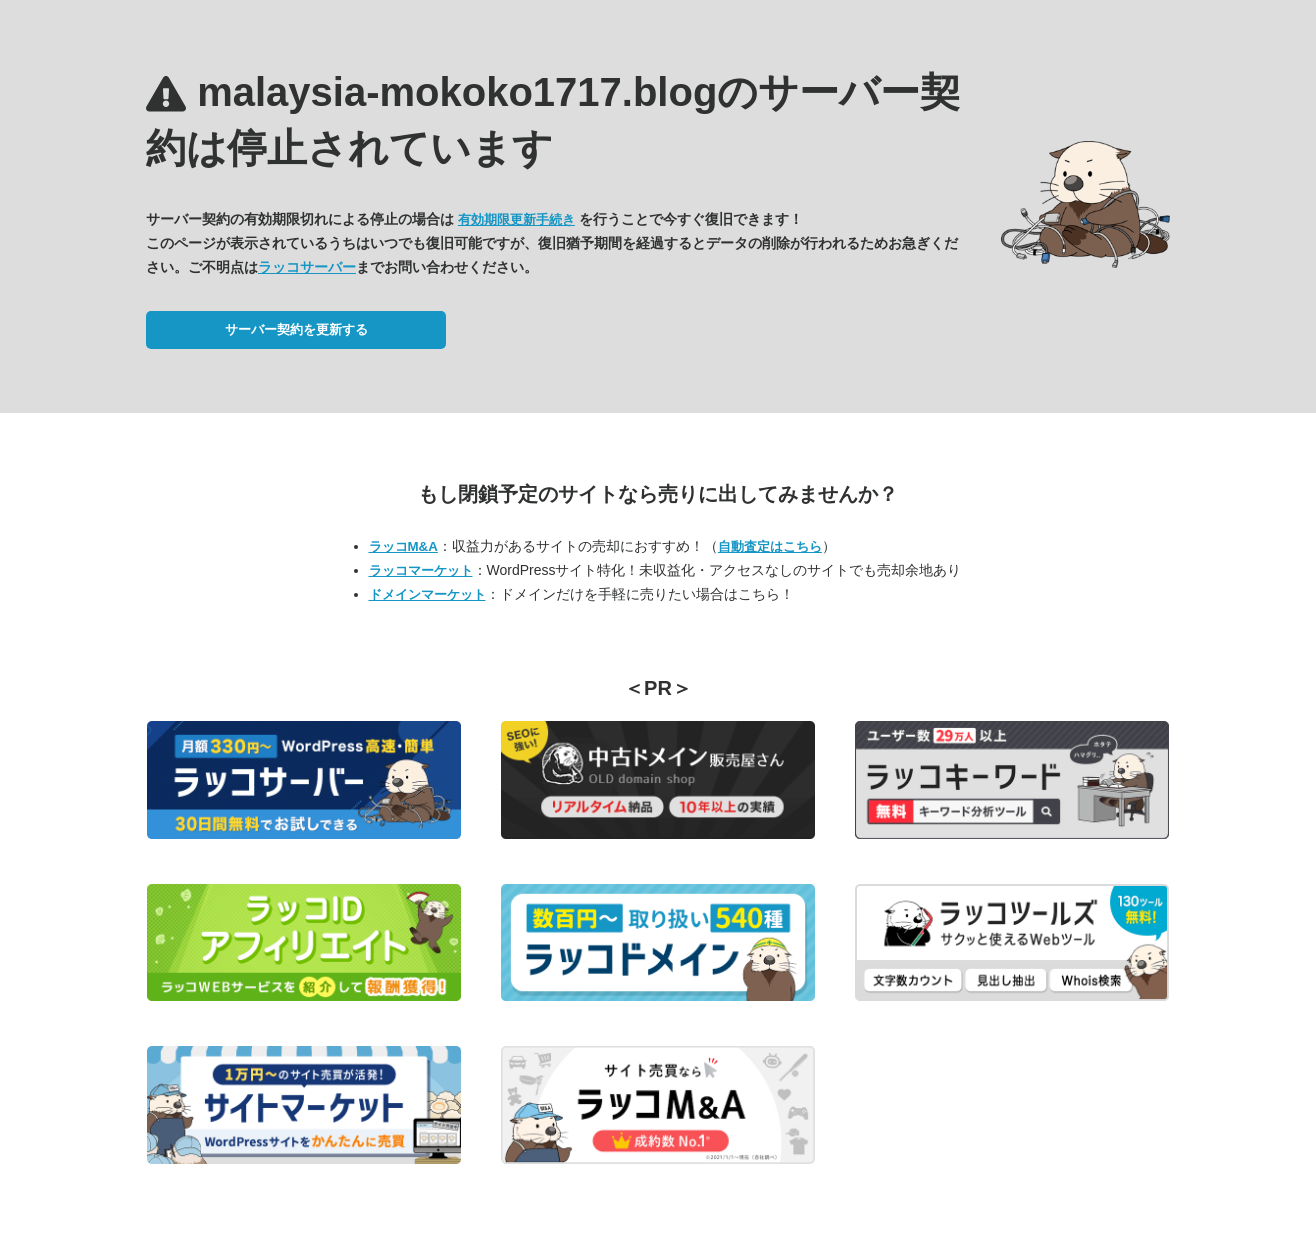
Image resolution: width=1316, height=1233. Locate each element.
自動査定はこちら (770, 546)
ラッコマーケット (421, 570)
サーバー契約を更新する (296, 329)
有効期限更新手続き (516, 219)
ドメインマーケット (427, 594)
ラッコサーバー (307, 267)
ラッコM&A (403, 546)
